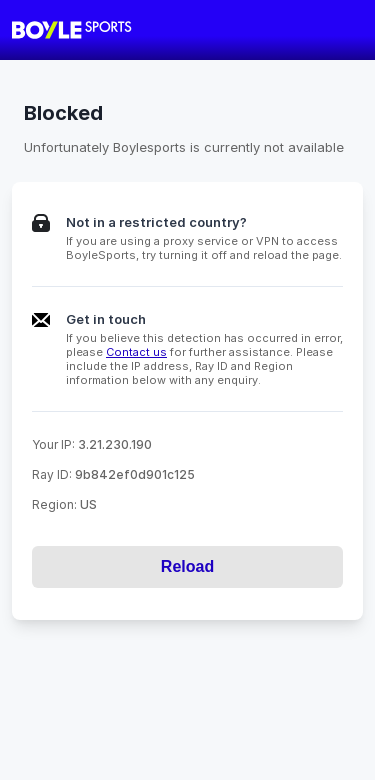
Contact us (136, 352)
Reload (187, 566)
